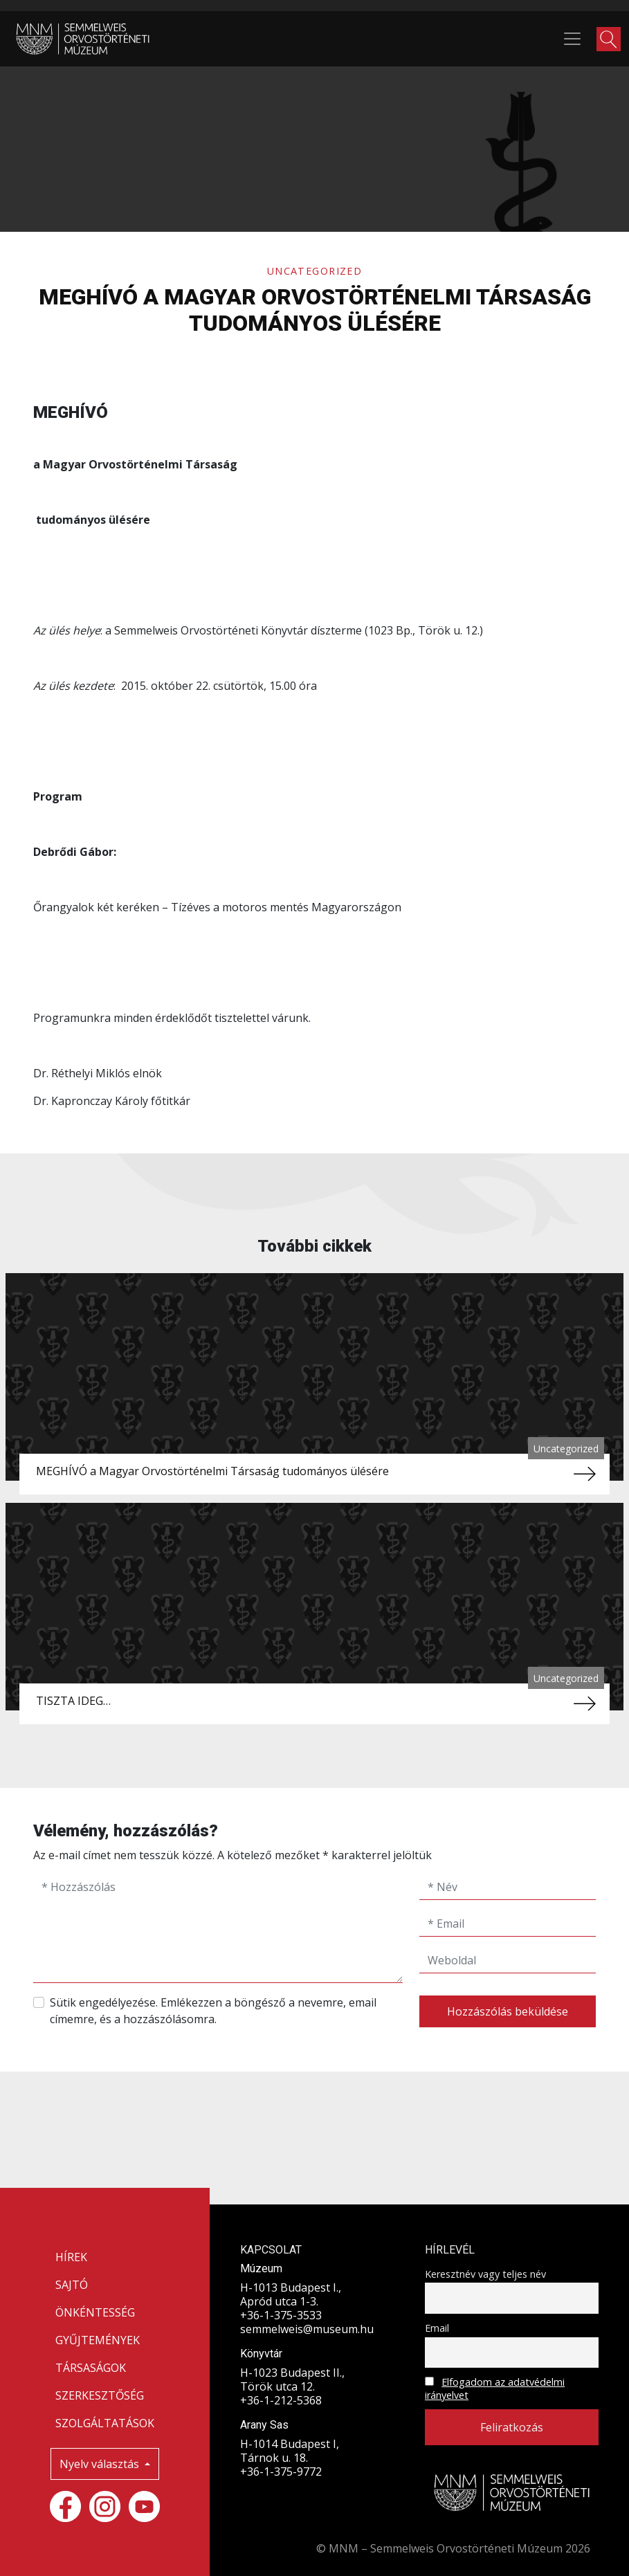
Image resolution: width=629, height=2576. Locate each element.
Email (437, 2328)
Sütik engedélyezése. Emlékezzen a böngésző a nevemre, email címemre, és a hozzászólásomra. (213, 2011)
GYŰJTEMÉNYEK (97, 2340)
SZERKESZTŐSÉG (99, 2395)
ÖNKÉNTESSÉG (95, 2312)
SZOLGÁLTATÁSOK (104, 2423)
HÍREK (71, 2257)
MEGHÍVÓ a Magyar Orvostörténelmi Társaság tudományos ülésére (212, 1471)
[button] (608, 39)
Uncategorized (315, 270)
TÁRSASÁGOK (90, 2367)
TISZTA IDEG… (73, 1700)
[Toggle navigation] (572, 39)
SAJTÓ (71, 2284)
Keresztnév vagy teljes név (485, 2274)
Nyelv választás (101, 2464)
